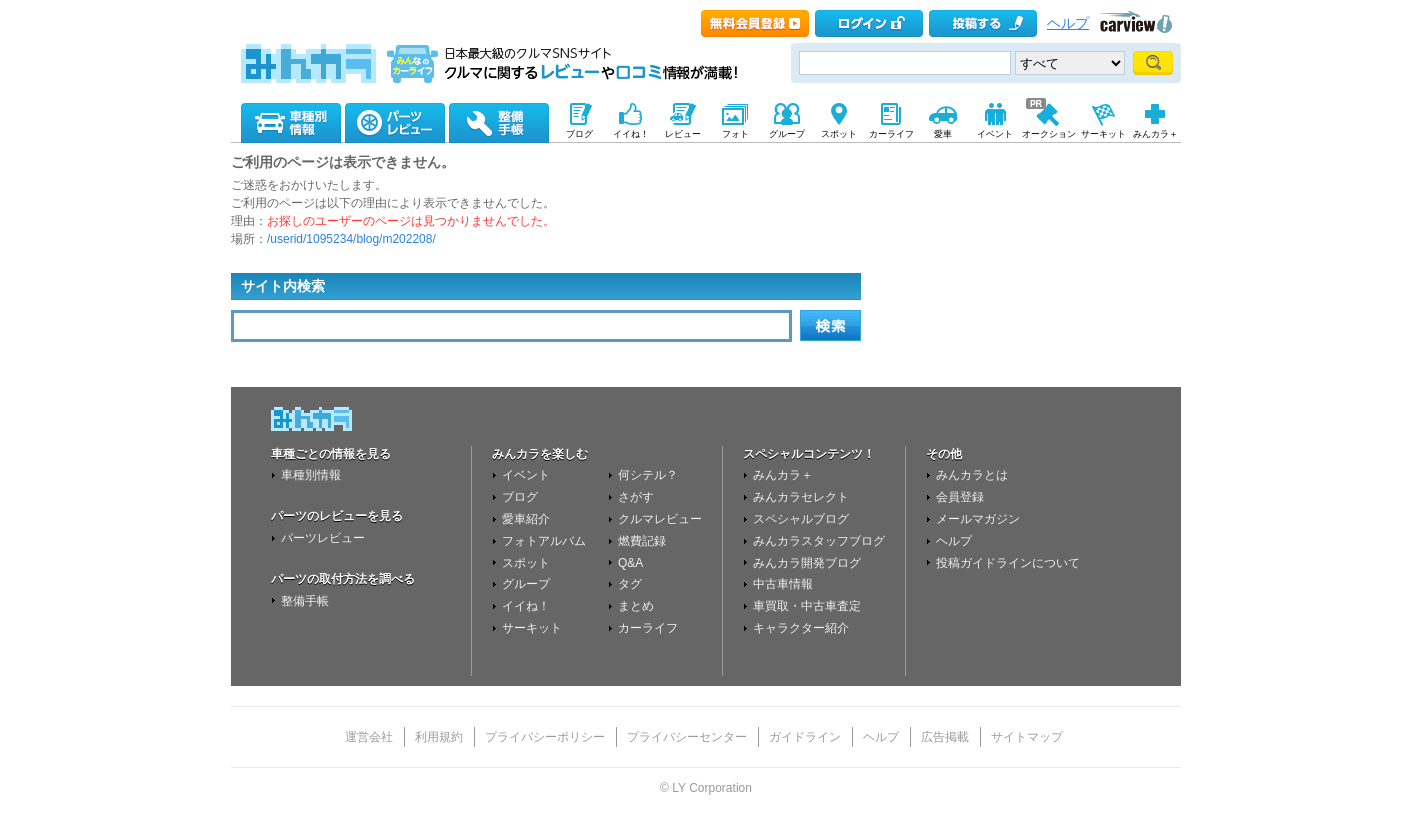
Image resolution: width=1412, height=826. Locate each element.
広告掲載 (945, 737)
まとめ (636, 606)
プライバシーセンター (687, 737)
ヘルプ (1068, 23)
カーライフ (648, 628)
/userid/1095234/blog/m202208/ (351, 239)
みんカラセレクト (801, 497)
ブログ (520, 497)
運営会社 (369, 737)
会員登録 (960, 497)
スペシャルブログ (801, 519)
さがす (636, 497)
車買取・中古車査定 (807, 606)
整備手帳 (305, 601)
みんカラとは (972, 475)
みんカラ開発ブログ (807, 563)
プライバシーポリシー (545, 737)
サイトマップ (1027, 737)
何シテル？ (648, 475)
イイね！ (526, 606)
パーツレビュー (323, 538)
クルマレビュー (660, 519)
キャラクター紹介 (801, 628)
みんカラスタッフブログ (819, 541)
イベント (526, 475)
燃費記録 (642, 541)
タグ (630, 584)
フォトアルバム (544, 541)
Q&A (630, 563)
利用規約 (439, 737)
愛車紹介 (526, 519)
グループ (526, 584)
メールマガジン (978, 519)
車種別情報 (311, 475)
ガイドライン (805, 737)
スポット (526, 563)
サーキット (532, 628)
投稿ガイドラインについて (1008, 563)
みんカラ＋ (783, 475)
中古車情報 (783, 584)
